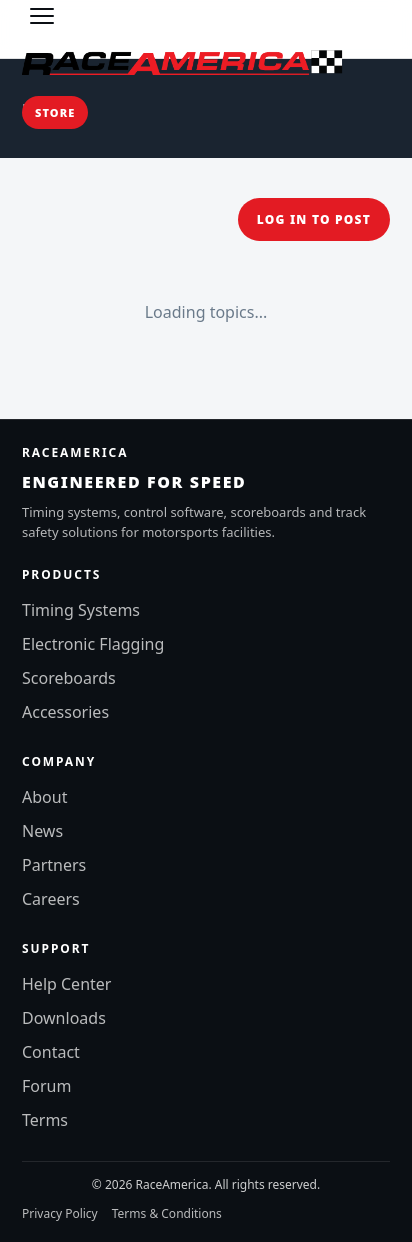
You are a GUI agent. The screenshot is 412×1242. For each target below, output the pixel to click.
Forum (46, 1086)
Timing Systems (81, 610)
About (44, 797)
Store (55, 112)
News (42, 831)
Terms (45, 1120)
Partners (54, 865)
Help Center (66, 984)
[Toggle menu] (42, 16)
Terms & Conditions (167, 1213)
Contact (51, 1052)
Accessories (65, 712)
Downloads (64, 1018)
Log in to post (314, 219)
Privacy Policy (60, 1213)
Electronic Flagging (93, 644)
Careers (51, 899)
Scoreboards (69, 678)
